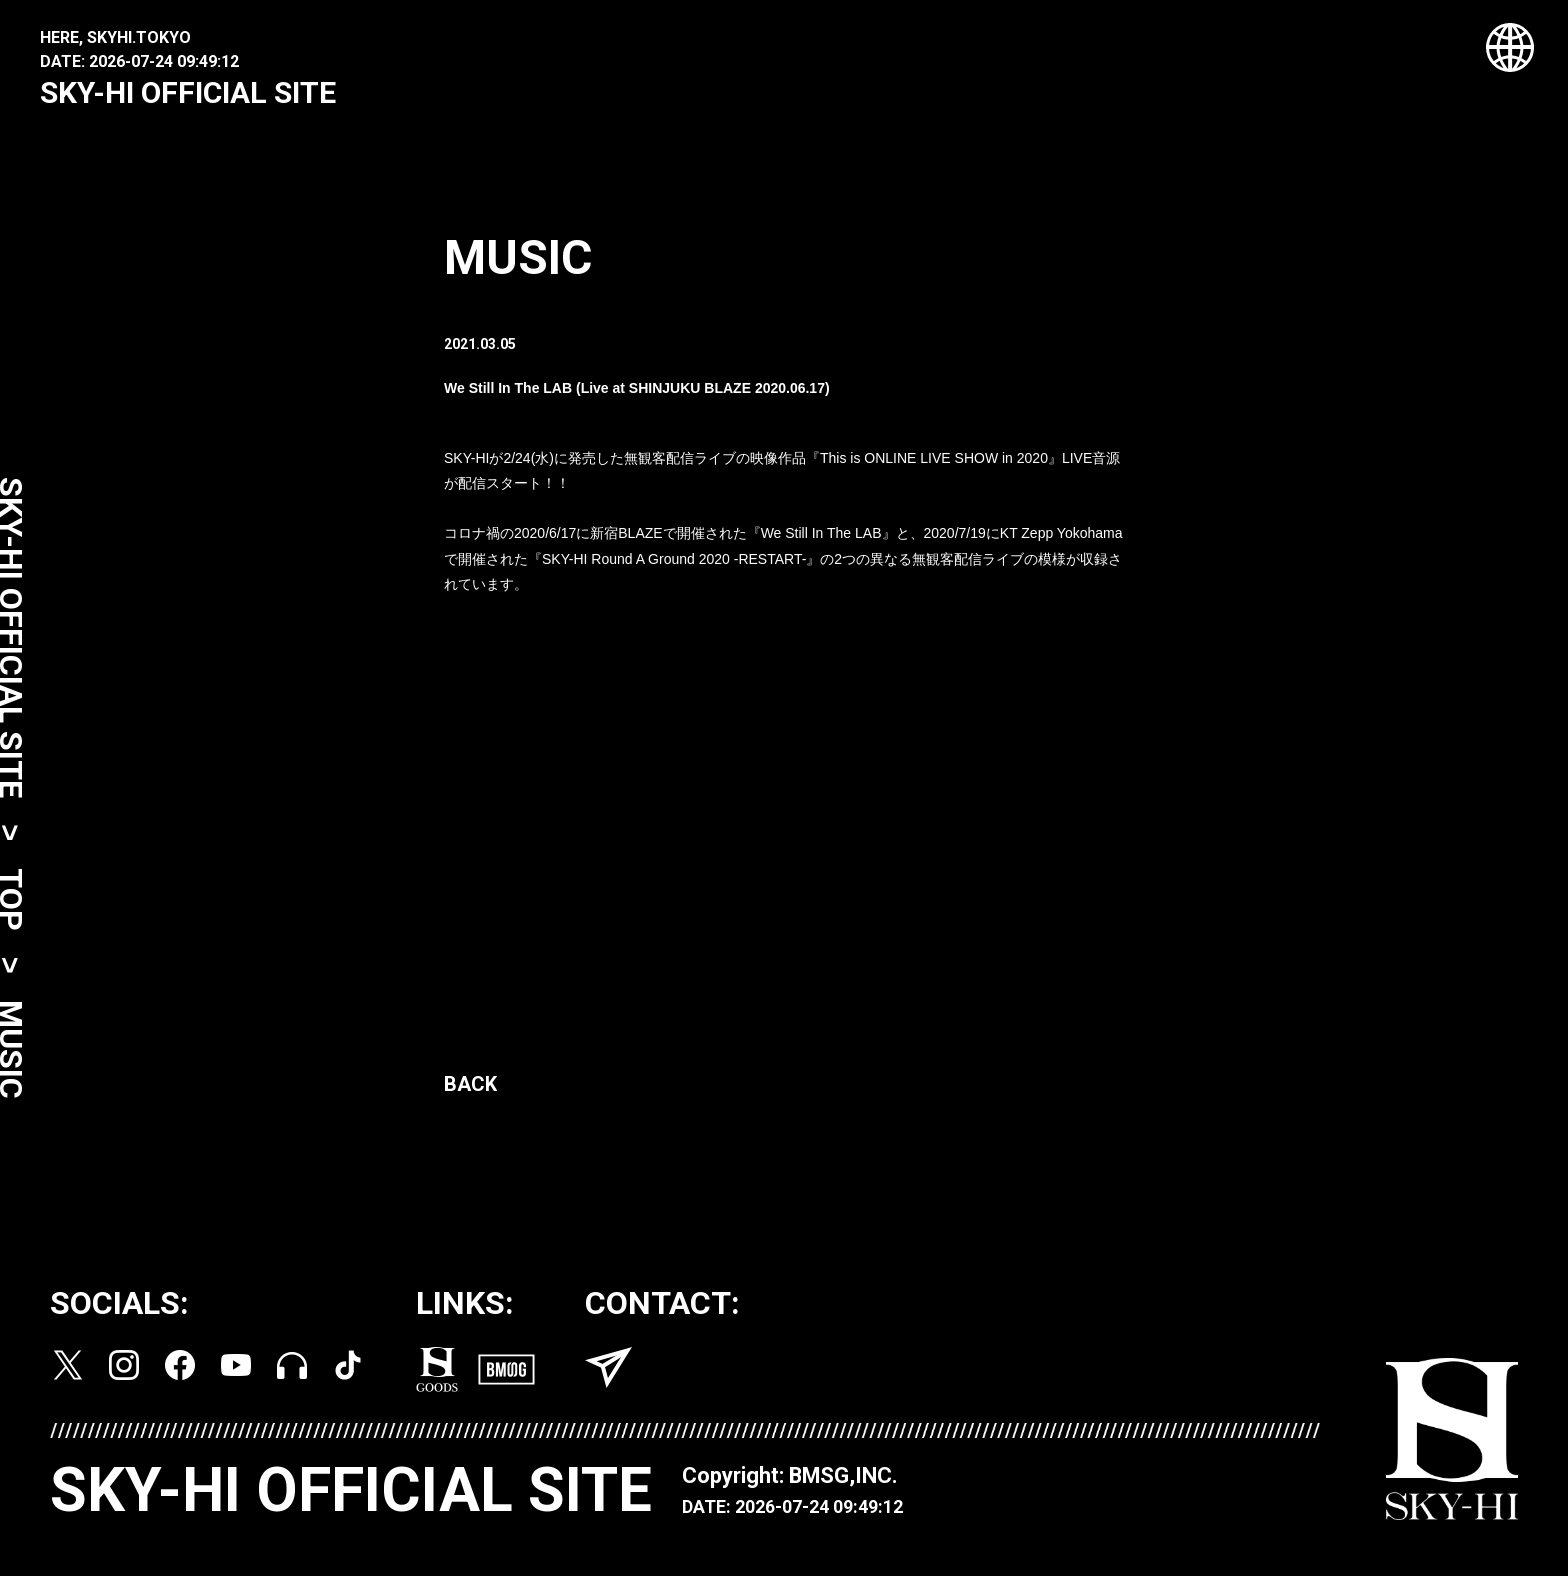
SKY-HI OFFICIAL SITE (188, 92)
